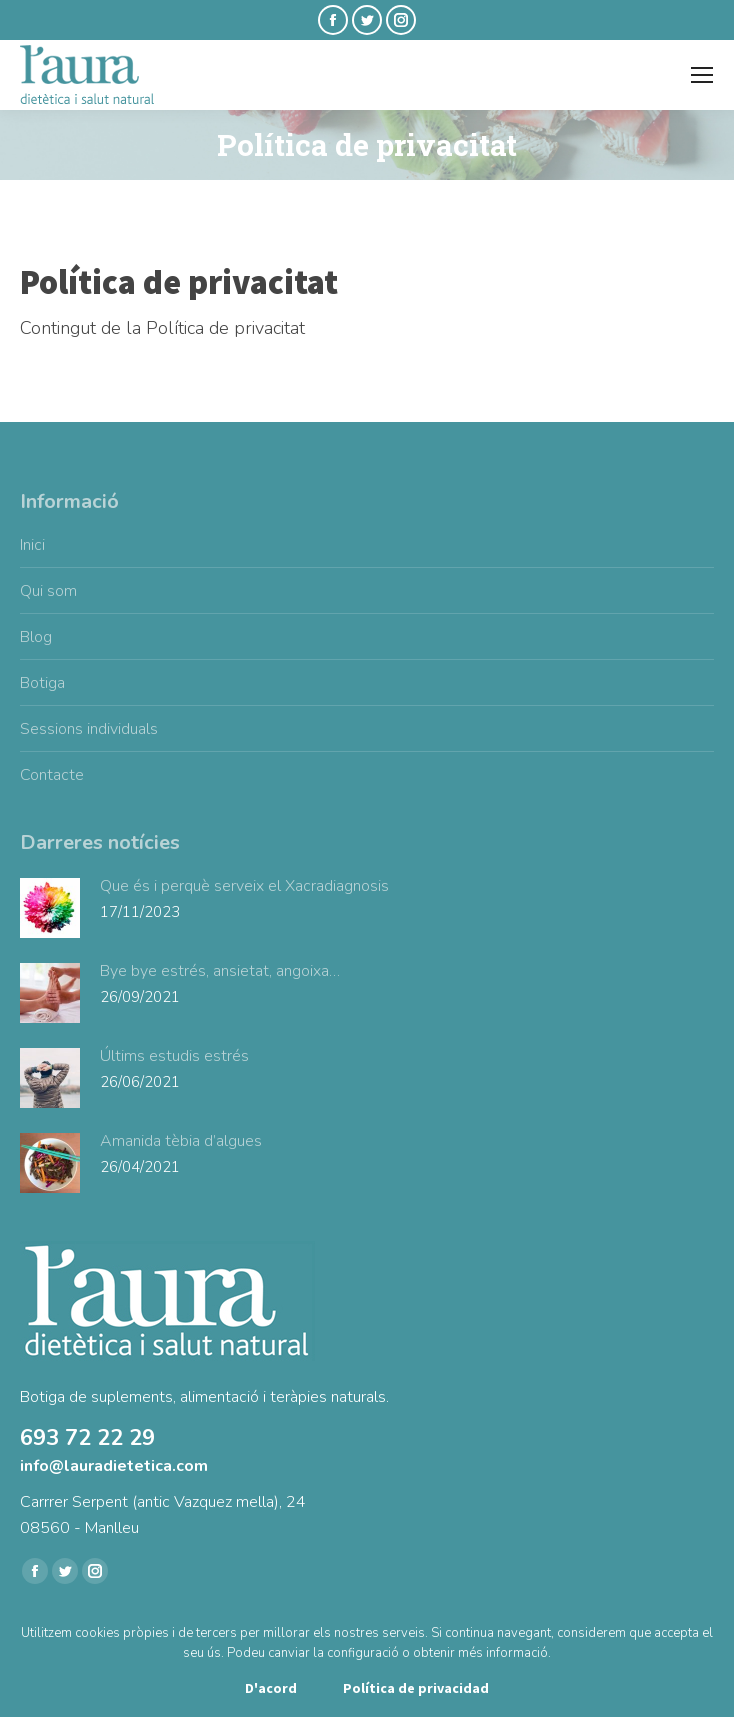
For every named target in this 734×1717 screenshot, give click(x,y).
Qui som (48, 591)
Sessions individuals (89, 729)
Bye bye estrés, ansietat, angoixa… (220, 971)
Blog (36, 637)
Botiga (42, 683)
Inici (32, 545)
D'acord (271, 1688)
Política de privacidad (416, 1688)
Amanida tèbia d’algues (181, 1141)
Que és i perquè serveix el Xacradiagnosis (244, 886)
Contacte (52, 775)
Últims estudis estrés (174, 1056)
